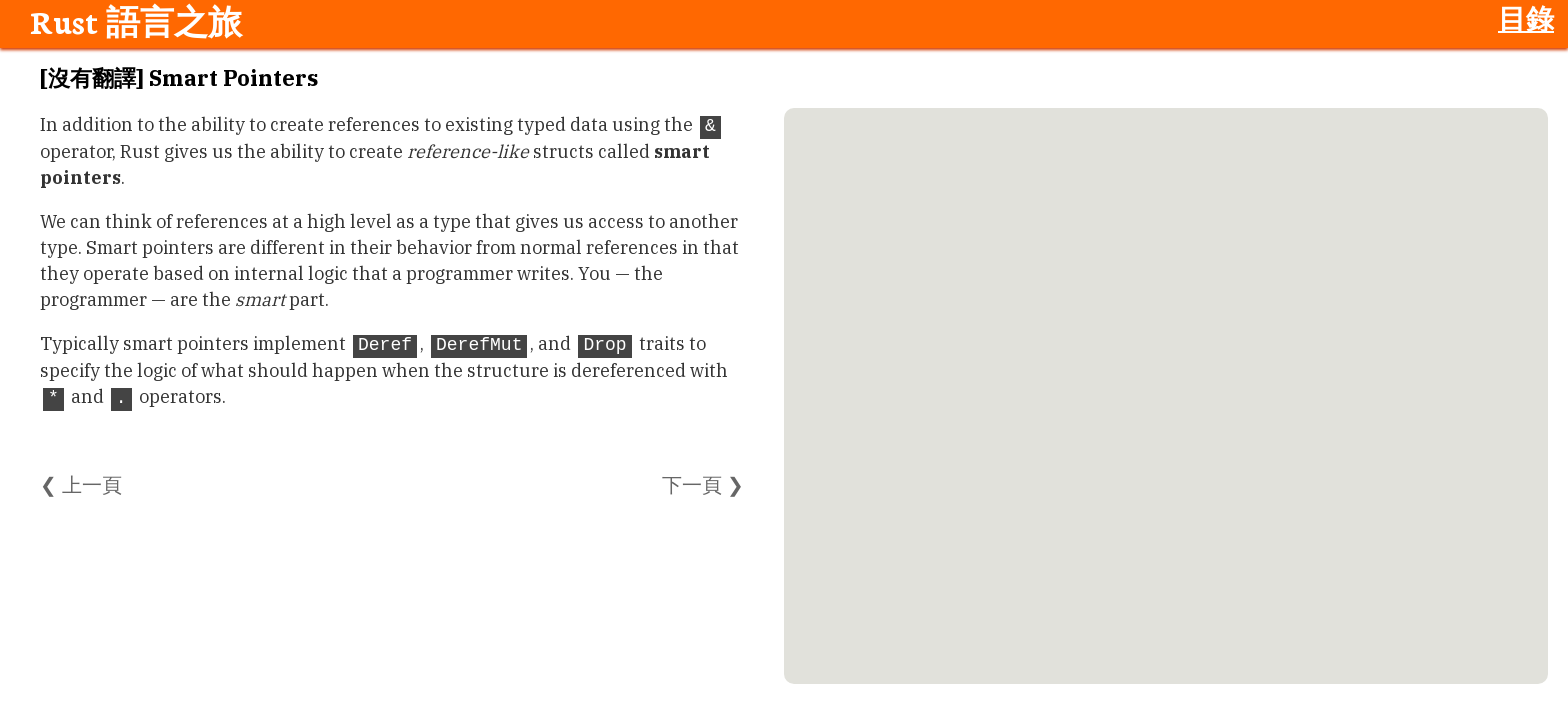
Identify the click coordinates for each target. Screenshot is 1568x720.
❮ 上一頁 (81, 484)
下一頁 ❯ (703, 484)
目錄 (1526, 18)
